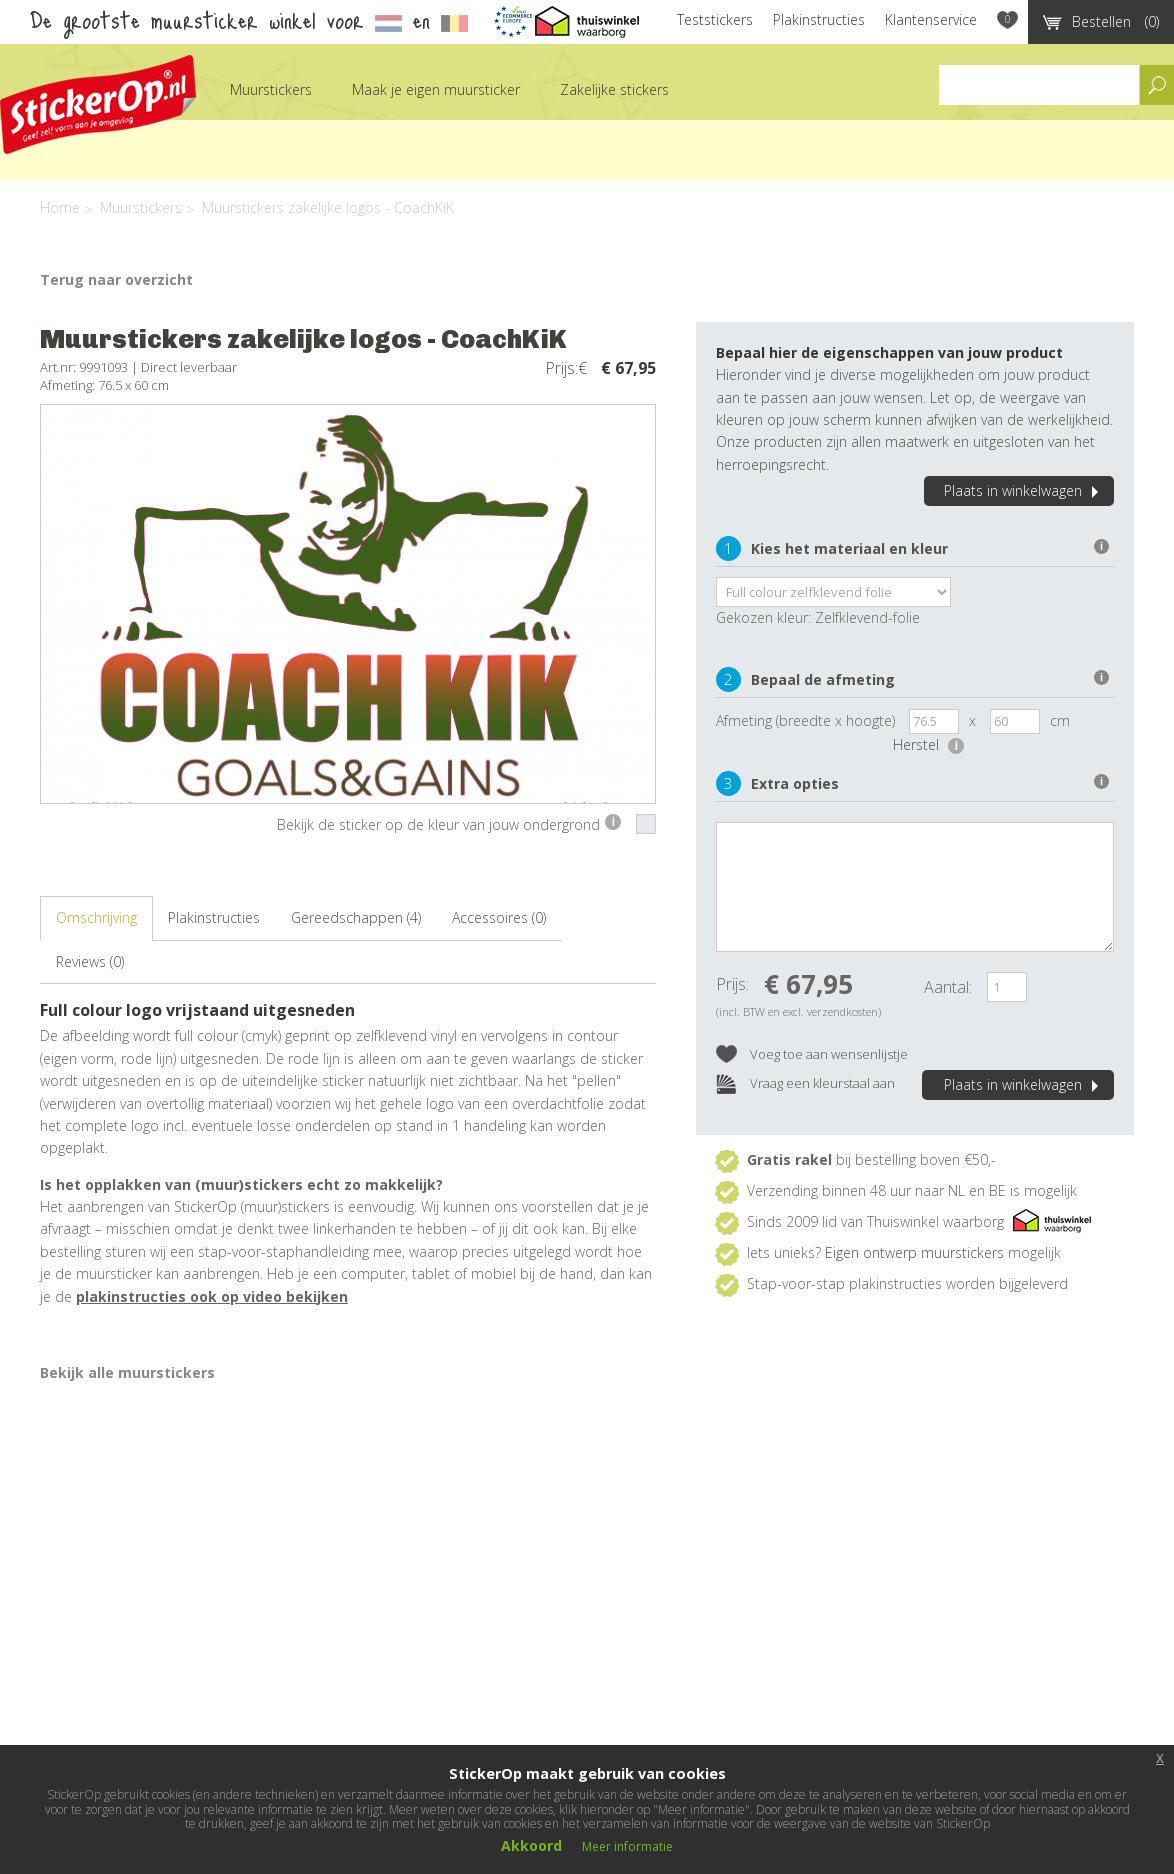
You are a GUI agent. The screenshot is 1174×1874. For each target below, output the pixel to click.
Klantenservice (931, 19)
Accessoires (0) (499, 917)
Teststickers (715, 19)
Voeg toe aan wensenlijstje (812, 1055)
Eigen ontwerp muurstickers (914, 1252)
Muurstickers (271, 89)
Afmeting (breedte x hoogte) (805, 720)
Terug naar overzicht (116, 279)
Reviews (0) (90, 961)
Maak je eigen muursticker (436, 89)
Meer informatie (627, 1846)
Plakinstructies (819, 19)
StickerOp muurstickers (98, 104)
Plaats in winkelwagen (1024, 490)
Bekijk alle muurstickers (127, 1372)
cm (1060, 720)
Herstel (928, 744)
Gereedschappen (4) (356, 917)
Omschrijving (96, 917)
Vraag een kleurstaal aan (805, 1084)
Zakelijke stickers (614, 89)
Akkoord (531, 1845)
